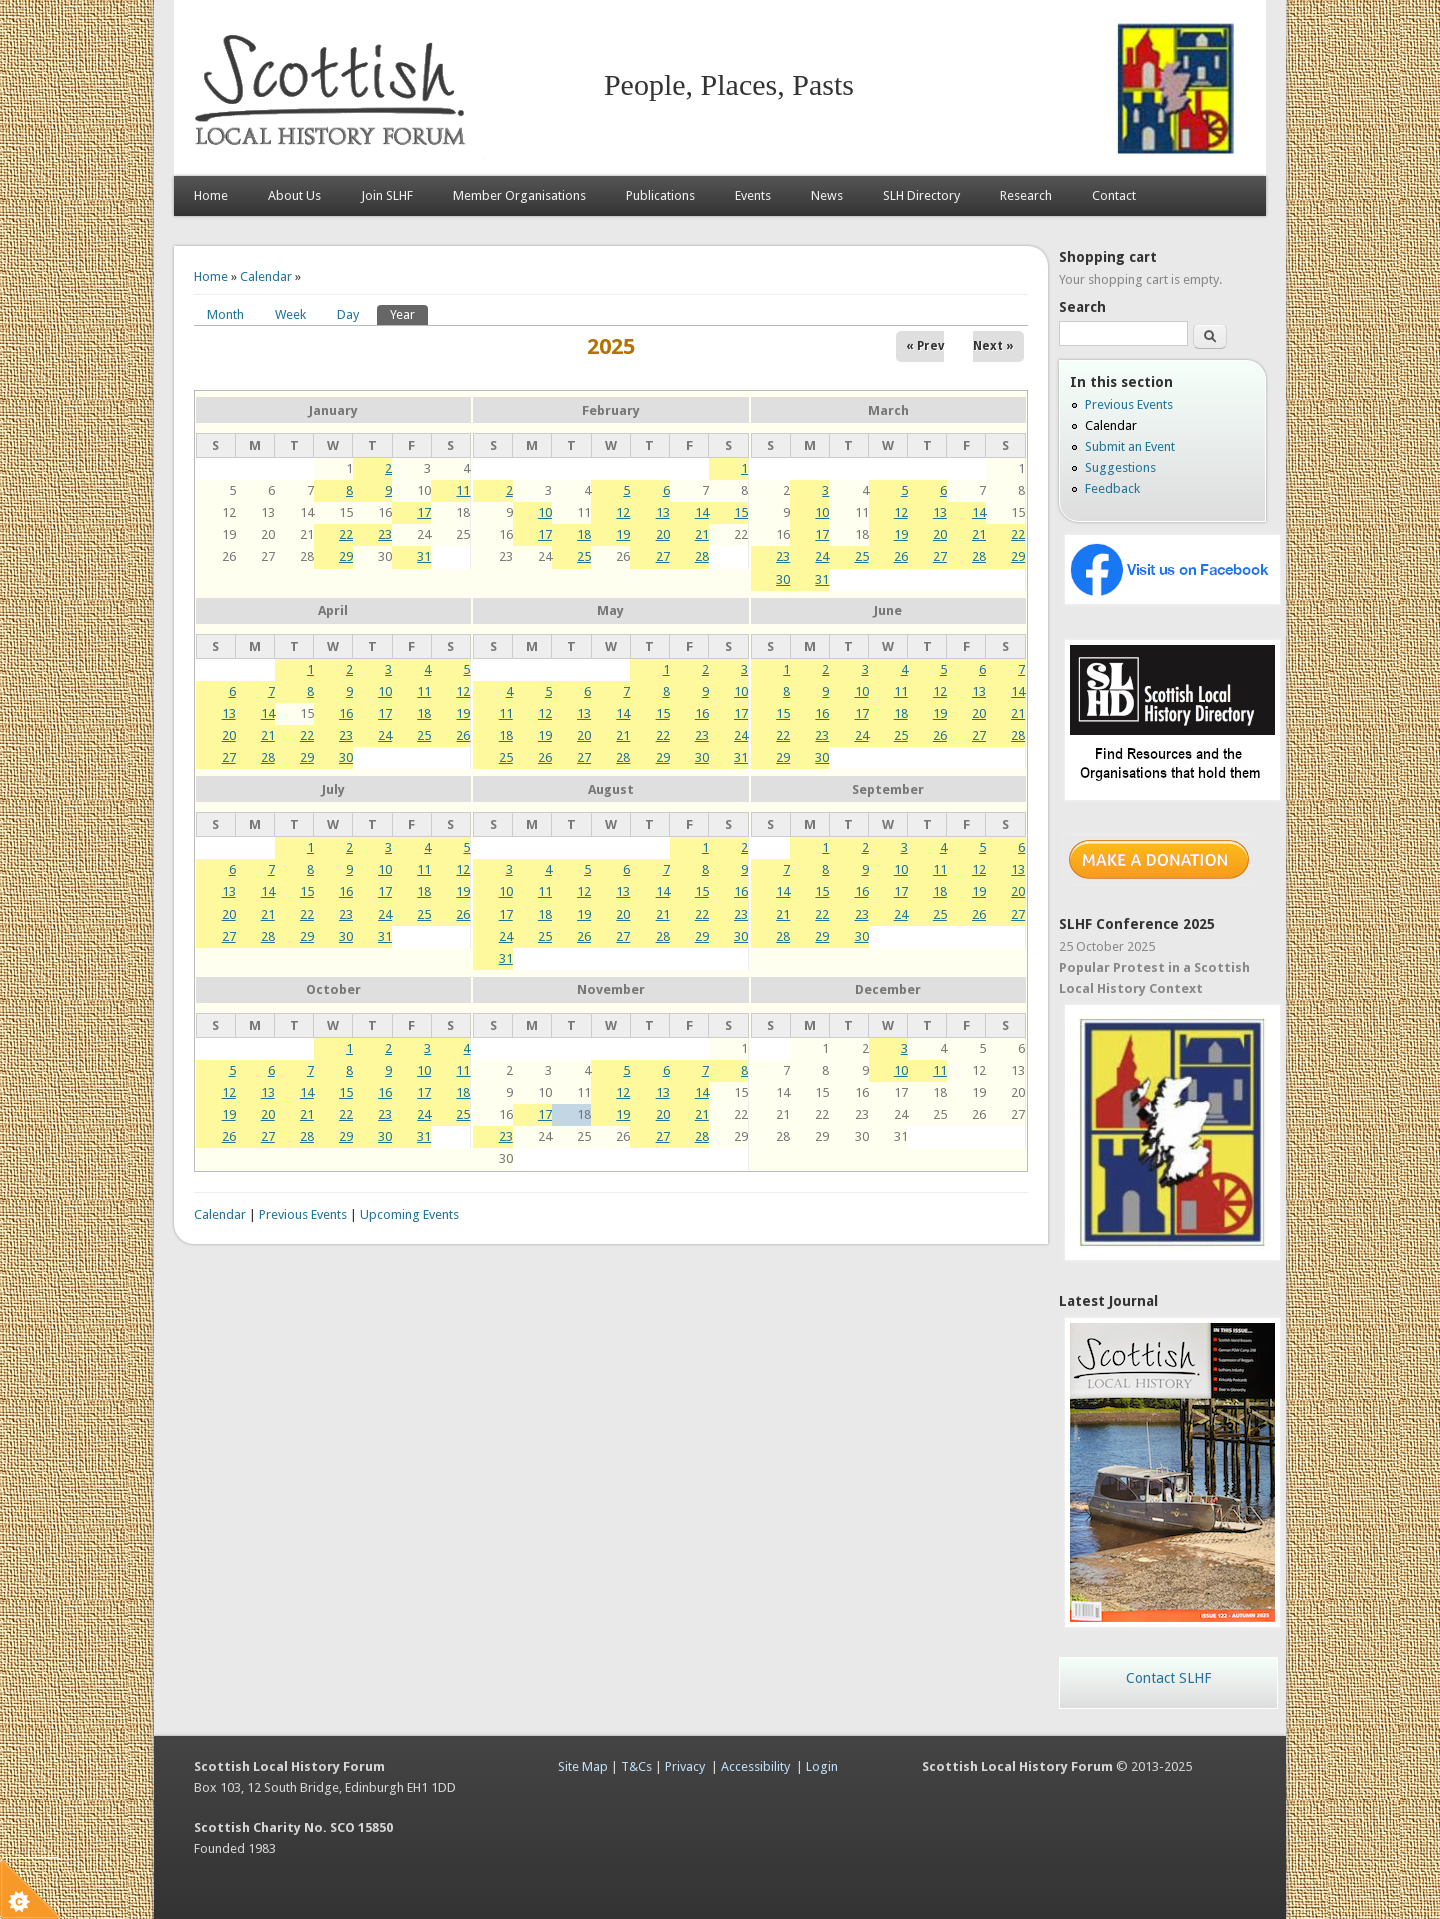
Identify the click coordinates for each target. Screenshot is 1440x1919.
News (827, 195)
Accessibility (755, 1766)
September (888, 789)
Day (348, 314)
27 (663, 556)
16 (346, 713)
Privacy (685, 1766)
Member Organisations (519, 195)
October (333, 989)
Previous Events (303, 1214)
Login (822, 1766)
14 (702, 512)
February (611, 410)
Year (409, 313)
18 (584, 534)
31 (424, 556)
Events (753, 195)
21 (702, 534)
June (888, 610)
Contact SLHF (1168, 1678)
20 (663, 534)
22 (346, 534)
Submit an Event (1130, 446)
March (888, 410)
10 (545, 512)
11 (463, 490)
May (610, 610)
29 (346, 556)
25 (584, 556)
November (611, 989)
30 (783, 579)
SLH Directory (921, 195)
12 (623, 512)
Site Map (583, 1766)
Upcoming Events (409, 1214)
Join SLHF (387, 195)
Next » (993, 346)
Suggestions (1120, 467)
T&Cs (636, 1766)
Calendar (266, 276)
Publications (660, 195)
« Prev (925, 346)
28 (702, 556)
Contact (1114, 195)
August (611, 789)
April (333, 610)
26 (901, 556)
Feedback (1112, 488)
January (333, 410)
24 (822, 556)
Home (211, 195)
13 (663, 512)
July (333, 789)
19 (623, 534)
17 (424, 512)
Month (225, 314)
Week (290, 314)
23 (385, 534)
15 (741, 512)
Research (1026, 195)
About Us (294, 195)
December (888, 989)
